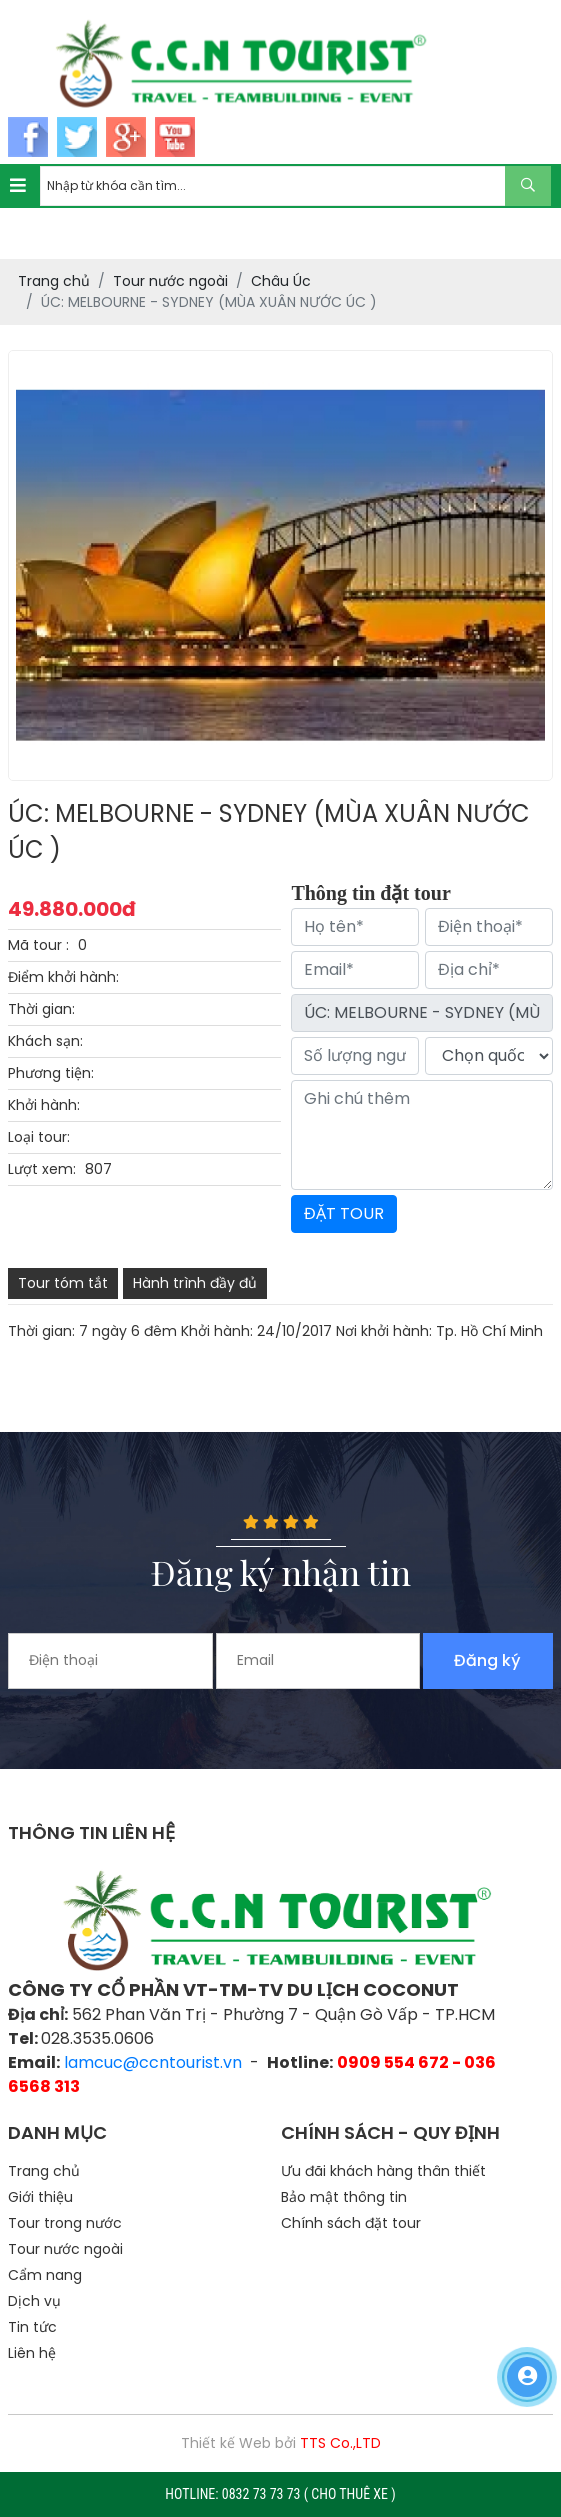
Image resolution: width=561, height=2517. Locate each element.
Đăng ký (487, 1660)
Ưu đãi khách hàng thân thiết (383, 2171)
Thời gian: (41, 1009)
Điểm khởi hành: (63, 977)
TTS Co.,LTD (340, 2443)
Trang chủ (44, 2171)
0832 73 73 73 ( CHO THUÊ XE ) (309, 2494)
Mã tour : (38, 945)
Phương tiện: (51, 1073)
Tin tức (32, 2327)
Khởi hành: (44, 1105)
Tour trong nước (65, 2223)
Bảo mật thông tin (344, 2197)
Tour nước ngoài (65, 2249)
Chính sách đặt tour (351, 2223)
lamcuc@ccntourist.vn (153, 2062)
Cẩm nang (45, 2275)
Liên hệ (32, 2353)
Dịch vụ (34, 2301)
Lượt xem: (42, 1169)
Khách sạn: (45, 1041)
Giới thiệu (40, 2197)
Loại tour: (39, 1137)
